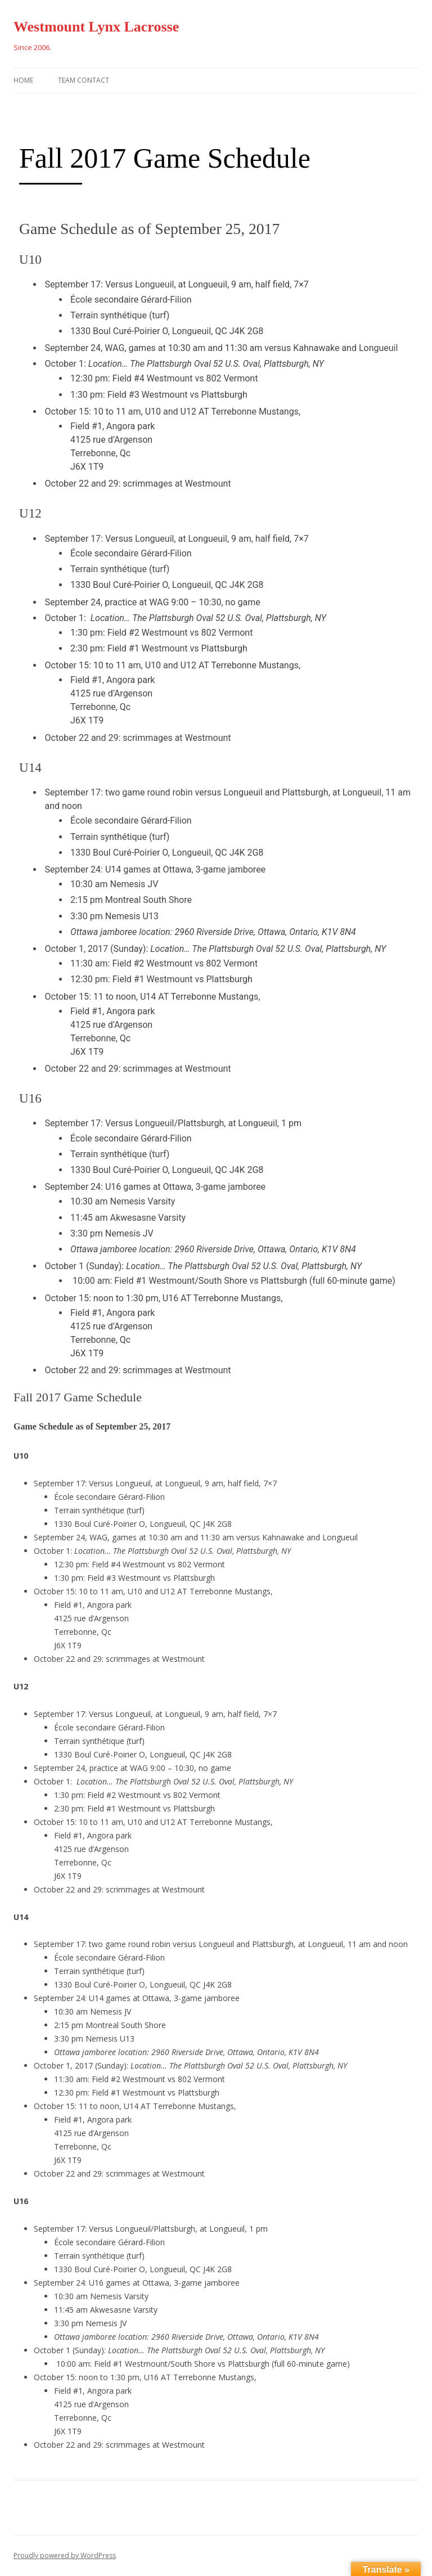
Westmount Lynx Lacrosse (96, 27)
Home (23, 80)
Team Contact (83, 80)
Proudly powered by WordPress (65, 2555)
